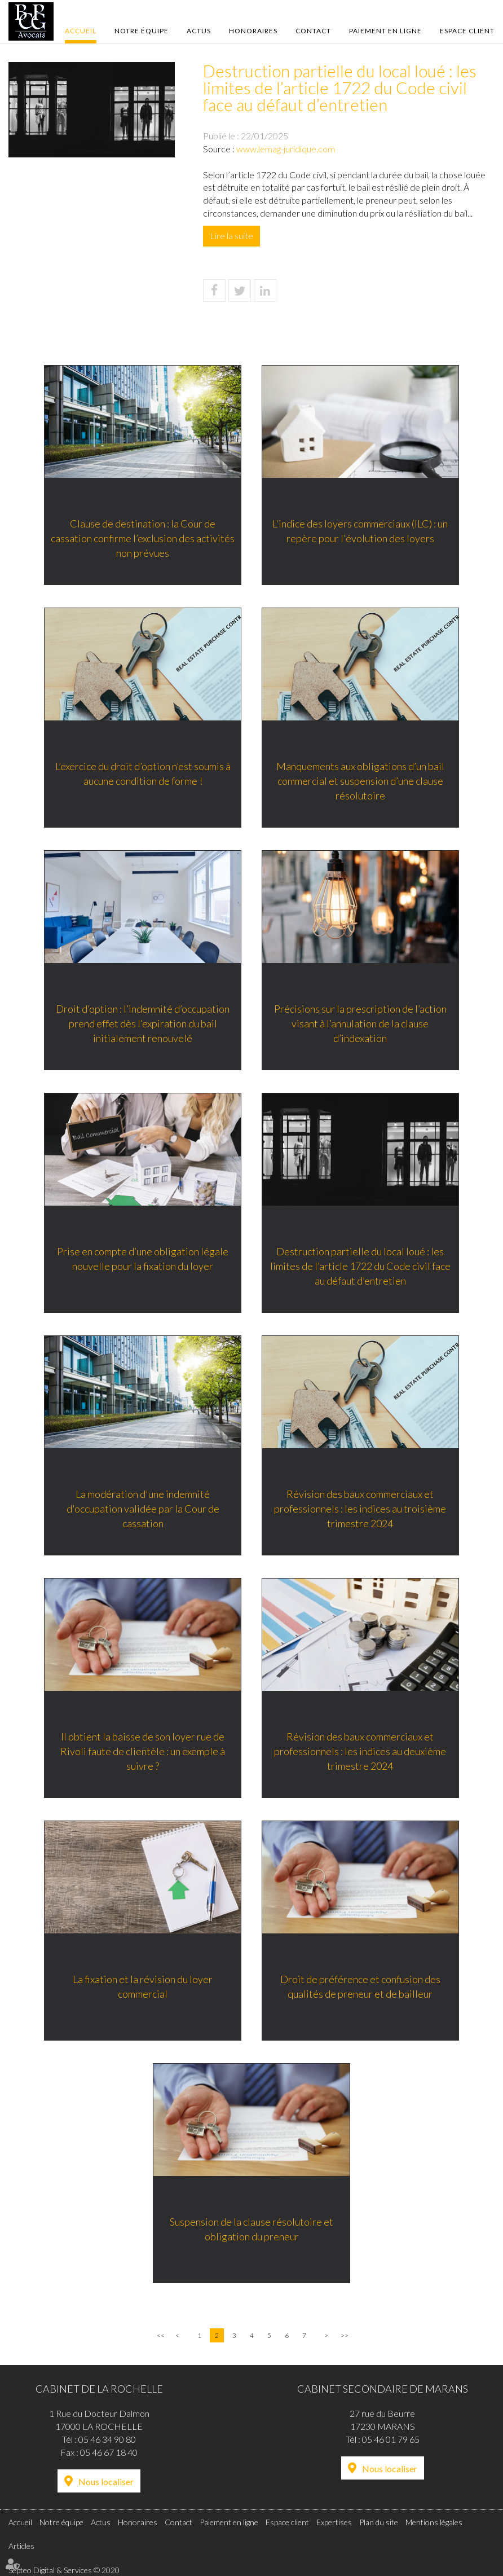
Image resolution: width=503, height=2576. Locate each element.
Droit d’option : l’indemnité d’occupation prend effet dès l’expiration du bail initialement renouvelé (141, 1024)
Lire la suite (231, 235)
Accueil (80, 31)
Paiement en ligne (385, 31)
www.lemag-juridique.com (285, 148)
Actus (199, 31)
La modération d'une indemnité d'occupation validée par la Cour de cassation (141, 1509)
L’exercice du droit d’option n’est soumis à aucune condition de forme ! (142, 774)
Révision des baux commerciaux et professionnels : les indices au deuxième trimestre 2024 (362, 1752)
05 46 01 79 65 (391, 2439)
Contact (313, 31)
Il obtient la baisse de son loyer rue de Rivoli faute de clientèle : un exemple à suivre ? (141, 1752)
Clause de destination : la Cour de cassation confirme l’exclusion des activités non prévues (141, 539)
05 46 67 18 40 (109, 2452)
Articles (21, 2546)
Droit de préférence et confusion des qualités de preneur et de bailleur (361, 1987)
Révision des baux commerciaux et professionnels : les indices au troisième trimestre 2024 (362, 1509)
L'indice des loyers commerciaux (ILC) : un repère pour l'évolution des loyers (361, 532)
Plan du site (378, 2522)
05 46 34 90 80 (107, 2439)
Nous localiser (106, 2481)
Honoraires (253, 31)
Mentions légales (433, 2522)
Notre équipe (141, 31)
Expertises (334, 2522)
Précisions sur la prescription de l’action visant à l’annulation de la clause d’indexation (361, 1024)
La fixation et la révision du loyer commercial (141, 1987)
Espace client (467, 31)
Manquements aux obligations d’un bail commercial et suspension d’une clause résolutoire (361, 781)
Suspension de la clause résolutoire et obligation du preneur (251, 2230)
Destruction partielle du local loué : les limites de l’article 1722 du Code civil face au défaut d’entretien (361, 1266)
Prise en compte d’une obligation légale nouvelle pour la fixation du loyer (141, 1259)
